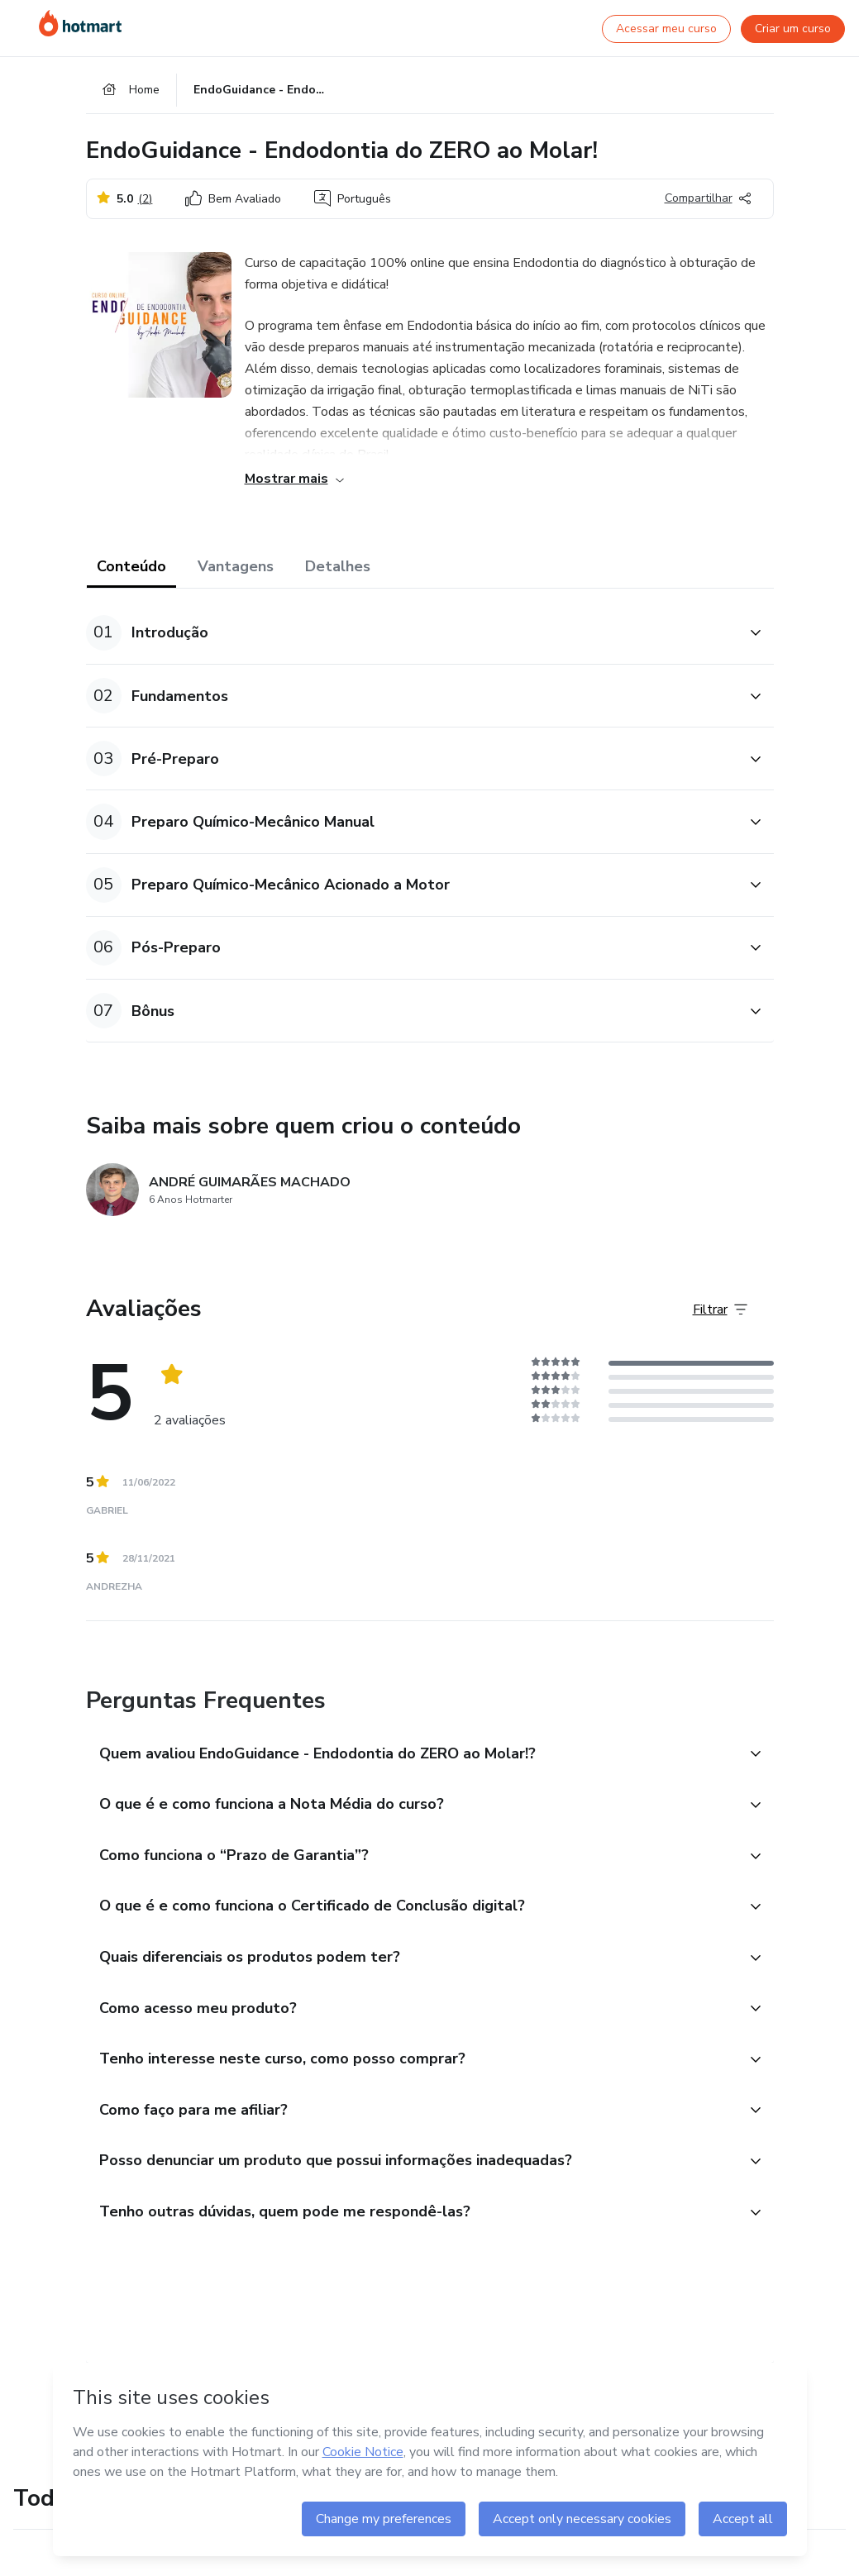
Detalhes (337, 572)
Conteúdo (131, 572)
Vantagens (236, 572)
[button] (411, 638)
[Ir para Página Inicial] (80, 23)
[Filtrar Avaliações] (720, 1315)
